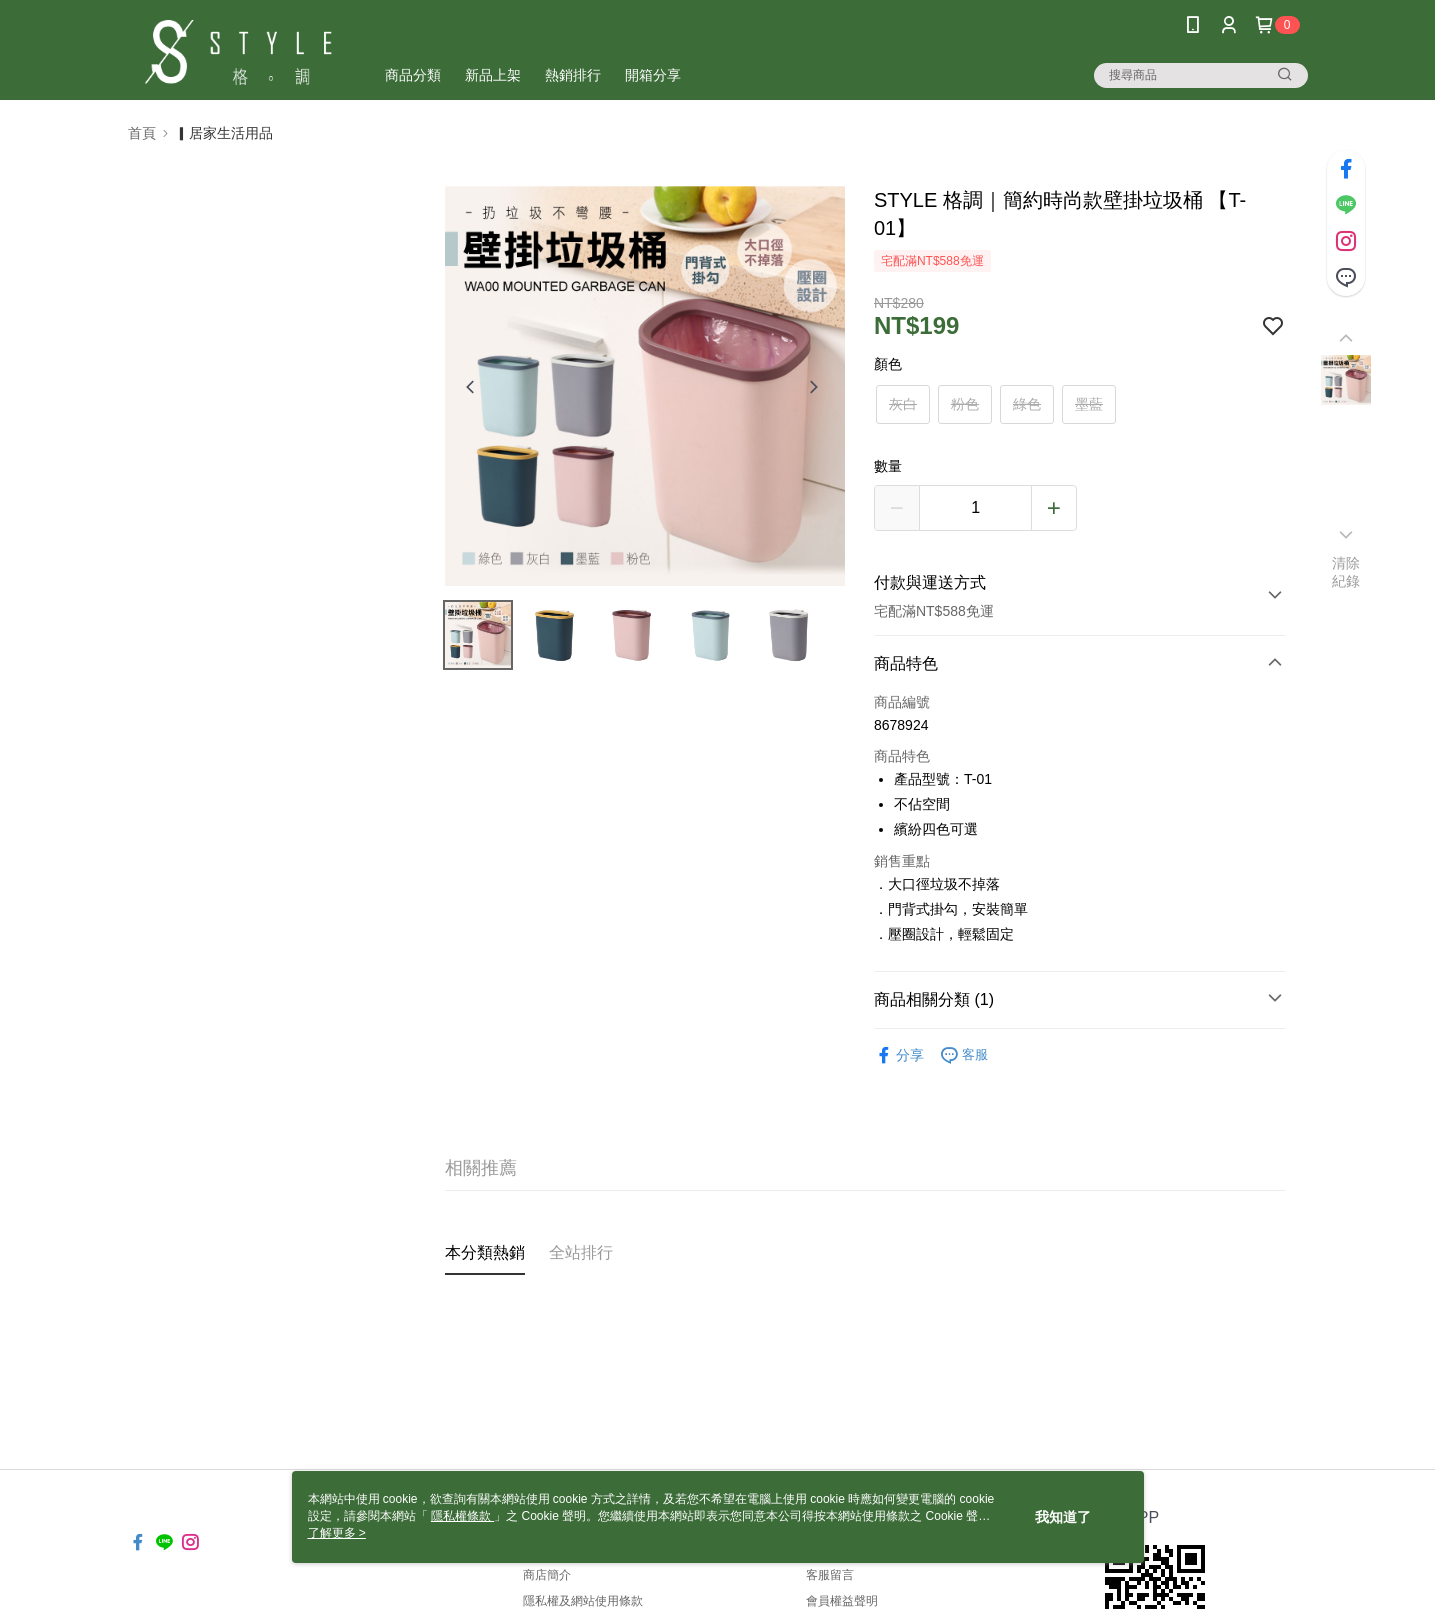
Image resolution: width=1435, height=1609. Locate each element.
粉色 (965, 404)
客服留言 (830, 1575)
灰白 (903, 404)
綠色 (1027, 404)
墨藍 (1089, 404)
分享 (899, 1055)
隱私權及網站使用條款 (583, 1601)
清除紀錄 (1346, 572)
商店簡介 (547, 1575)
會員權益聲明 (842, 1601)
